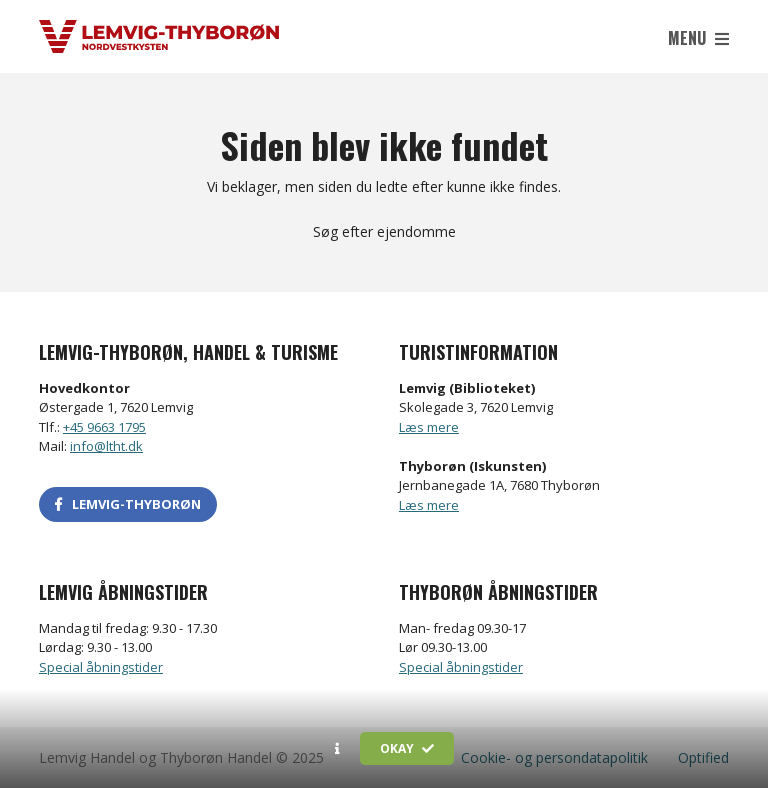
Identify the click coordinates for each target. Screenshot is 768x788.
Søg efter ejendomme (384, 231)
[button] (337, 749)
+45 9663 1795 (104, 427)
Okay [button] (407, 748)
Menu (698, 38)
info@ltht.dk (106, 446)
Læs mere (429, 427)
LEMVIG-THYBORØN (128, 504)
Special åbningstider (101, 667)
